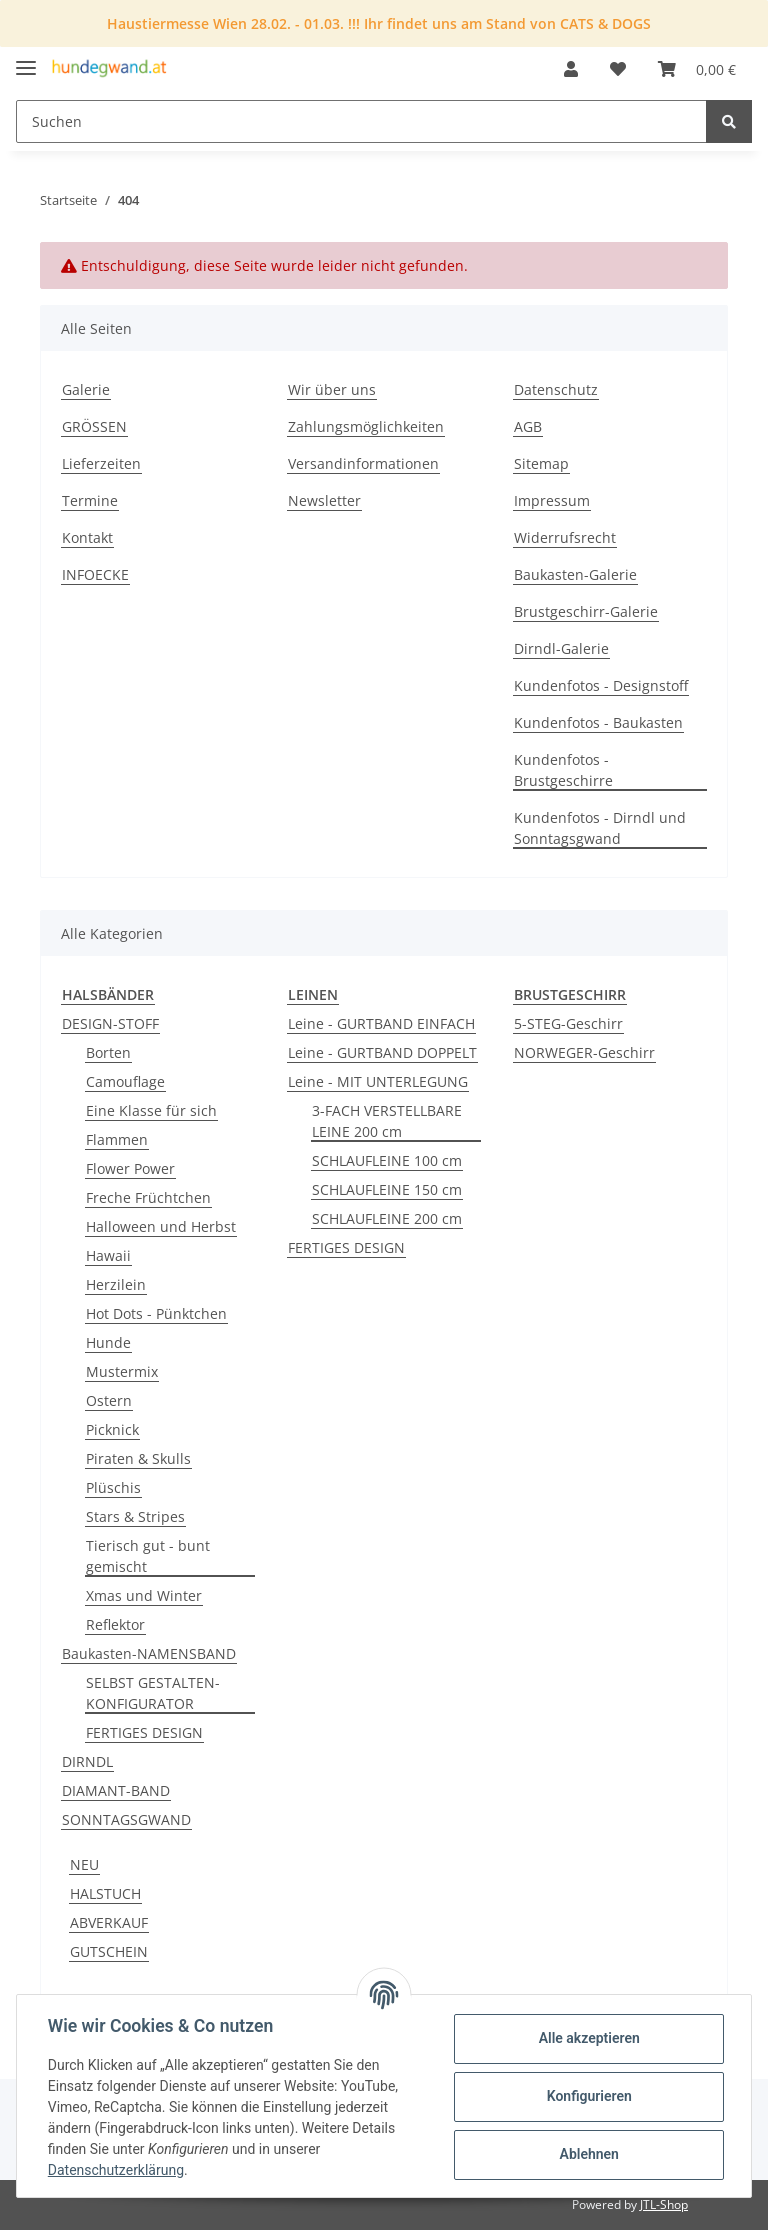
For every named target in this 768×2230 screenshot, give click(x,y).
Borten (108, 1052)
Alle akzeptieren (587, 2038)
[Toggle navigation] (26, 59)
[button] (571, 69)
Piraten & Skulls (138, 1458)
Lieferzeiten (101, 463)
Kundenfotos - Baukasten (598, 722)
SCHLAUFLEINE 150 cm (387, 1189)
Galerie (86, 389)
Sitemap (541, 463)
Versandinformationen (363, 463)
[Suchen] (361, 121)
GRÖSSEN (94, 426)
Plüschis (113, 1487)
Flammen (117, 1139)
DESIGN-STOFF (110, 1023)
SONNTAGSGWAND (126, 1819)
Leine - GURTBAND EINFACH (381, 1023)
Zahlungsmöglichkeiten (366, 426)
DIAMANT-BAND (116, 1790)
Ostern (109, 1400)
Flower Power (130, 1168)
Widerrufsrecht (565, 537)
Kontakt (87, 537)
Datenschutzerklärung (117, 2170)
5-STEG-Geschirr (568, 1023)
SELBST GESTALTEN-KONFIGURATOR (153, 1693)
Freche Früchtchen (148, 1197)
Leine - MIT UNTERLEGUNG (378, 1081)
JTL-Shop (664, 2204)
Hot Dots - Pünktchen (156, 1313)
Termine (90, 500)
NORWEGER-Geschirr (584, 1052)
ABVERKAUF (109, 1922)
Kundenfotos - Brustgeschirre (563, 770)
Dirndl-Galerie (561, 648)
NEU (84, 1864)
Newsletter (324, 500)
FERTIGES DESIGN (144, 1732)
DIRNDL (87, 1761)
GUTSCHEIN (109, 1951)
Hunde (108, 1342)
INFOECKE (95, 574)
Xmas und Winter (144, 1595)
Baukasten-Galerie (575, 574)
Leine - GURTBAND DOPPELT (382, 1052)
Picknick (112, 1429)
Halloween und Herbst (161, 1226)
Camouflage (125, 1081)
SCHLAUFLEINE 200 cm (387, 1218)
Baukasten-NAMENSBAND (149, 1653)
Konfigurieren (587, 2096)
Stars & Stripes (135, 1516)
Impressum (552, 500)
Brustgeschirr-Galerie (586, 611)
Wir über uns (332, 389)
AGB (528, 426)
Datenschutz (556, 389)
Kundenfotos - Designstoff (601, 685)
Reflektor (115, 1624)
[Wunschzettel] (618, 69)
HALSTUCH (105, 1893)
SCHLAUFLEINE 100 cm (387, 1160)
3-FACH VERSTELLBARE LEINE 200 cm (387, 1121)
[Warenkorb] (697, 69)
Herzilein (116, 1284)
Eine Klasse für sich (151, 1110)
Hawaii (108, 1255)
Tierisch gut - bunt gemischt (148, 1556)
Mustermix (122, 1371)
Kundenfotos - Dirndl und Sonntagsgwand (600, 828)
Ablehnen (587, 2154)
